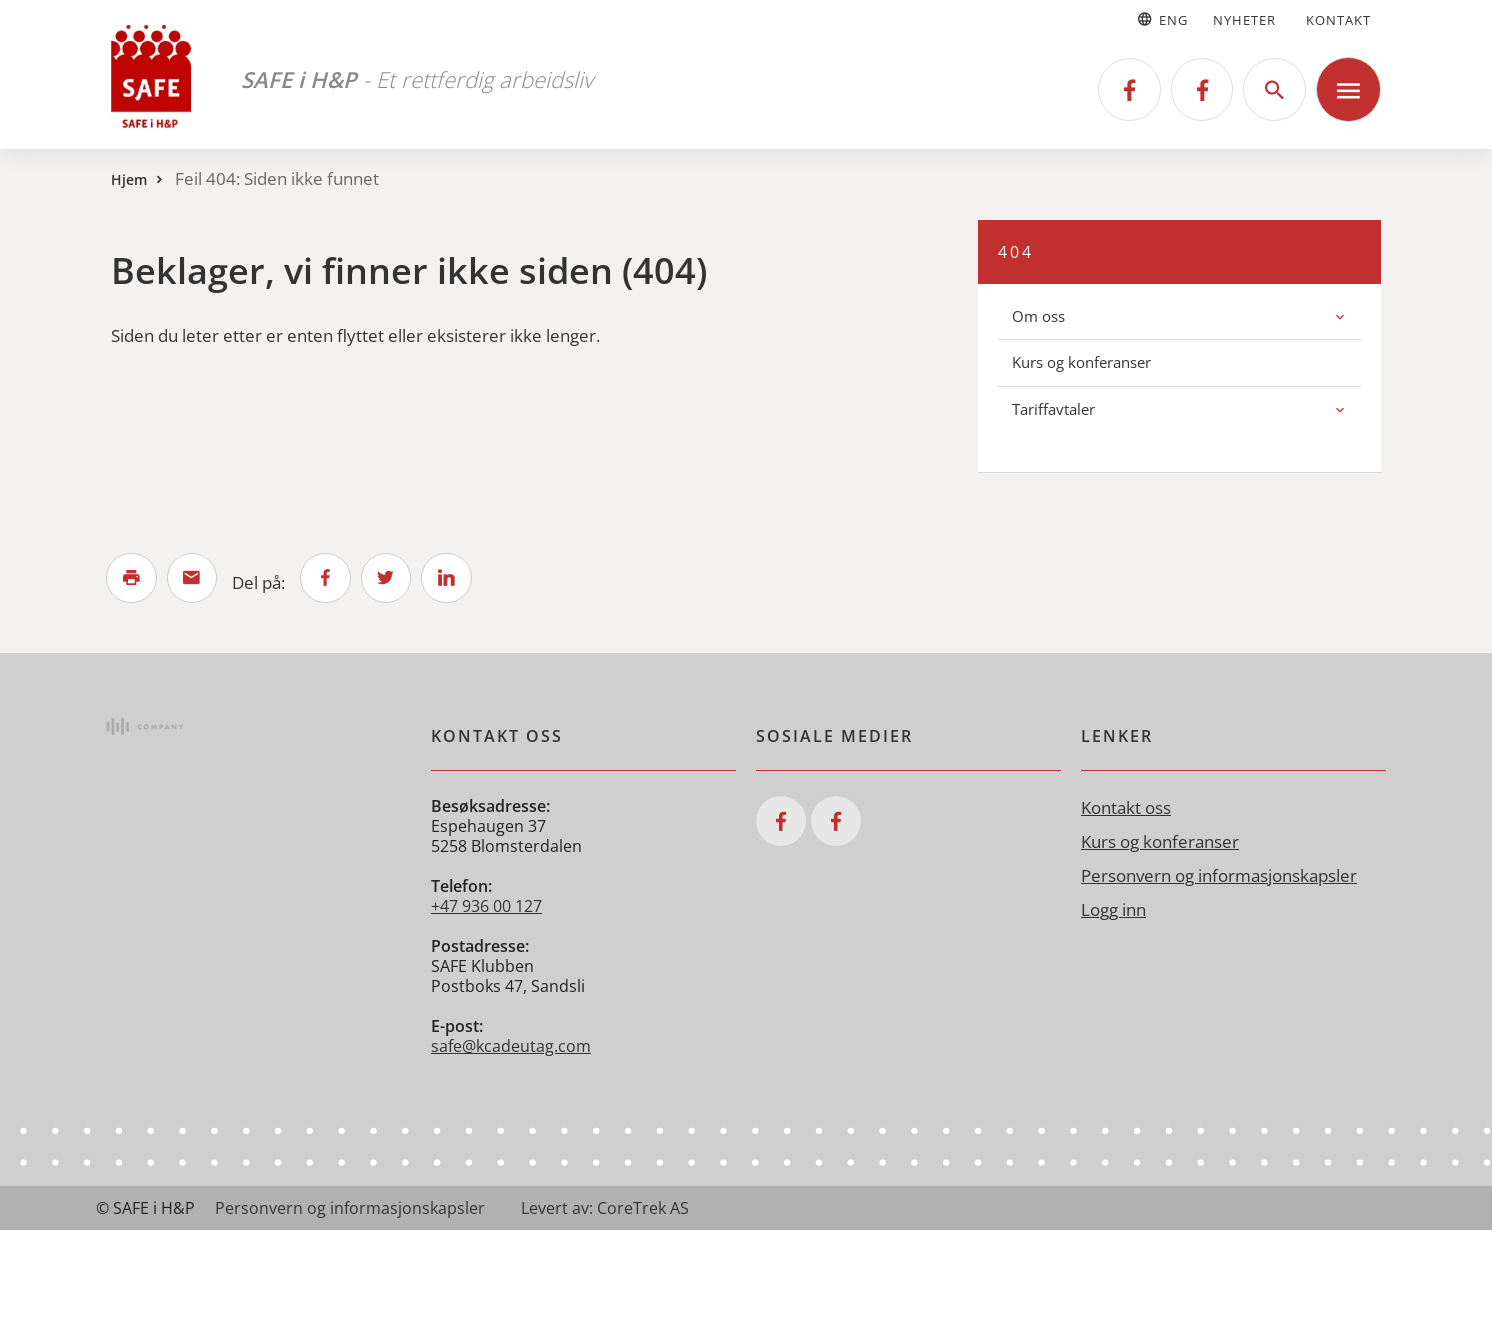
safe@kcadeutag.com (511, 1048)
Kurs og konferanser (1081, 362)
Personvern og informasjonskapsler (1219, 877)
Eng (1161, 20)
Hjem (129, 179)
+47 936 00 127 (486, 908)
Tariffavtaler (1053, 409)
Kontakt (1338, 20)
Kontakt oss (1126, 809)
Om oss (1038, 316)
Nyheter (1244, 20)
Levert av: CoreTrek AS (605, 1210)
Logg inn (1113, 911)
